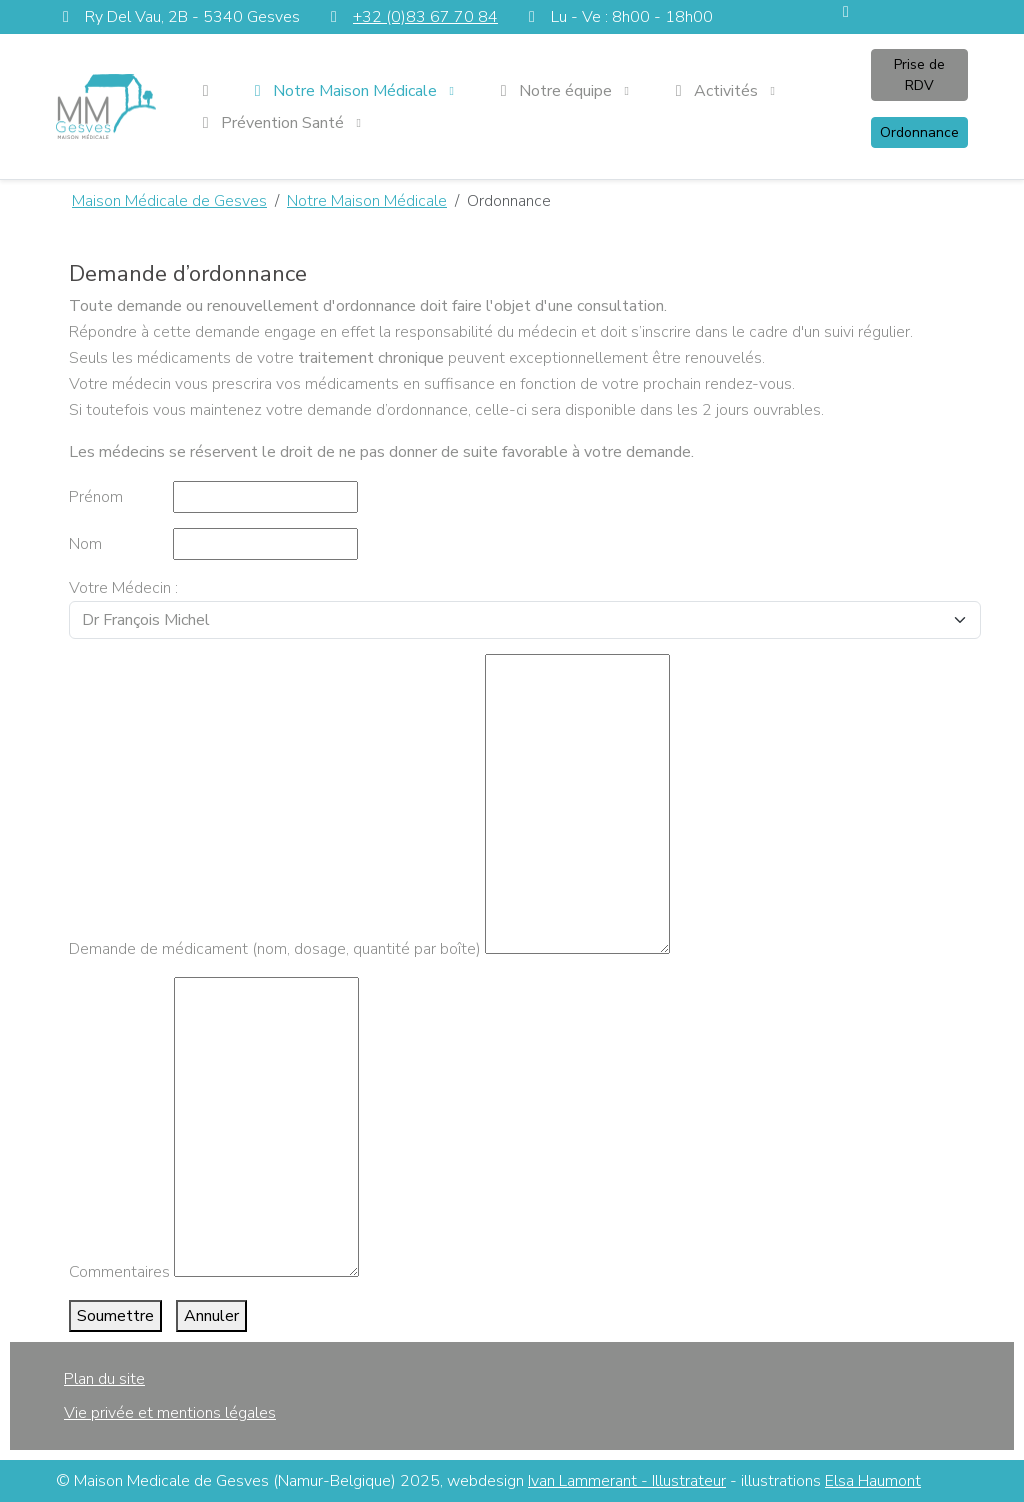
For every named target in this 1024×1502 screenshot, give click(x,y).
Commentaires (119, 1272)
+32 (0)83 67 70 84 (425, 17)
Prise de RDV (919, 75)
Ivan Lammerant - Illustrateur (627, 1481)
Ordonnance (919, 132)
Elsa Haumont (873, 1481)
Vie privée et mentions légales (170, 1413)
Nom (85, 544)
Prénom (96, 497)
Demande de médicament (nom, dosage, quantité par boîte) (275, 949)
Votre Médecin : (123, 588)
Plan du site (104, 1379)
